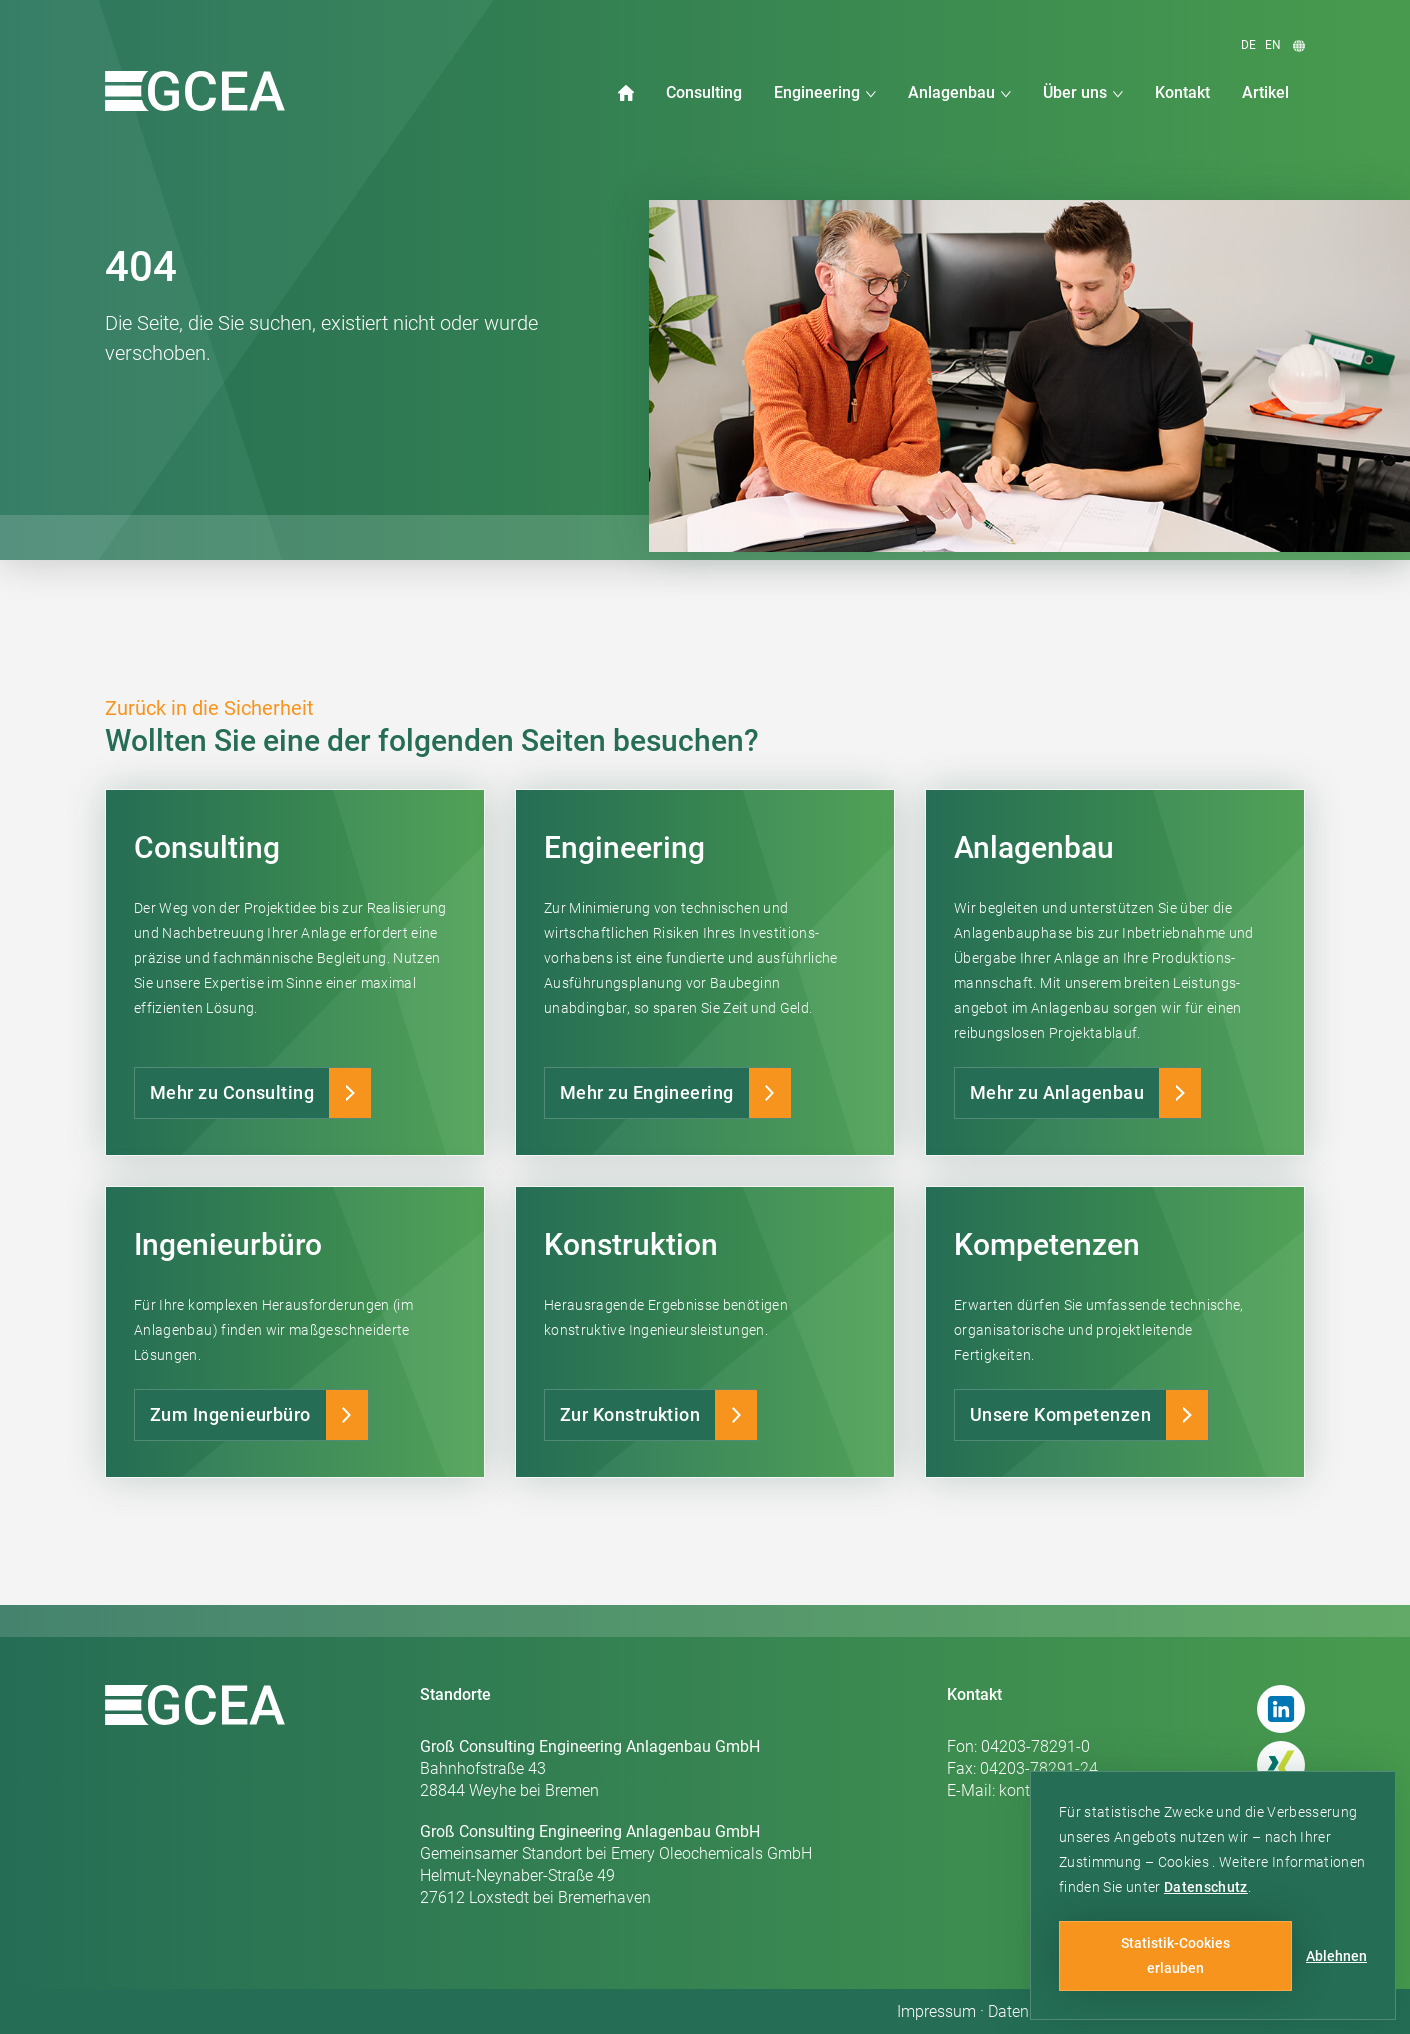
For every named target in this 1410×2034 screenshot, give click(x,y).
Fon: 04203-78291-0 (1018, 1746)
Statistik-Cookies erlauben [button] (1175, 1955)
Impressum (936, 2011)
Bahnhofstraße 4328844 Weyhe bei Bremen (590, 1768)
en (1273, 45)
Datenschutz (1206, 1887)
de (1248, 45)
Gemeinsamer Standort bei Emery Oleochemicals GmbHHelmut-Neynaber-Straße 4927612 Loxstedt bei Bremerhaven (616, 1864)
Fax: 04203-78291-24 (1022, 1768)
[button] (825, 93)
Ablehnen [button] (1336, 1956)
